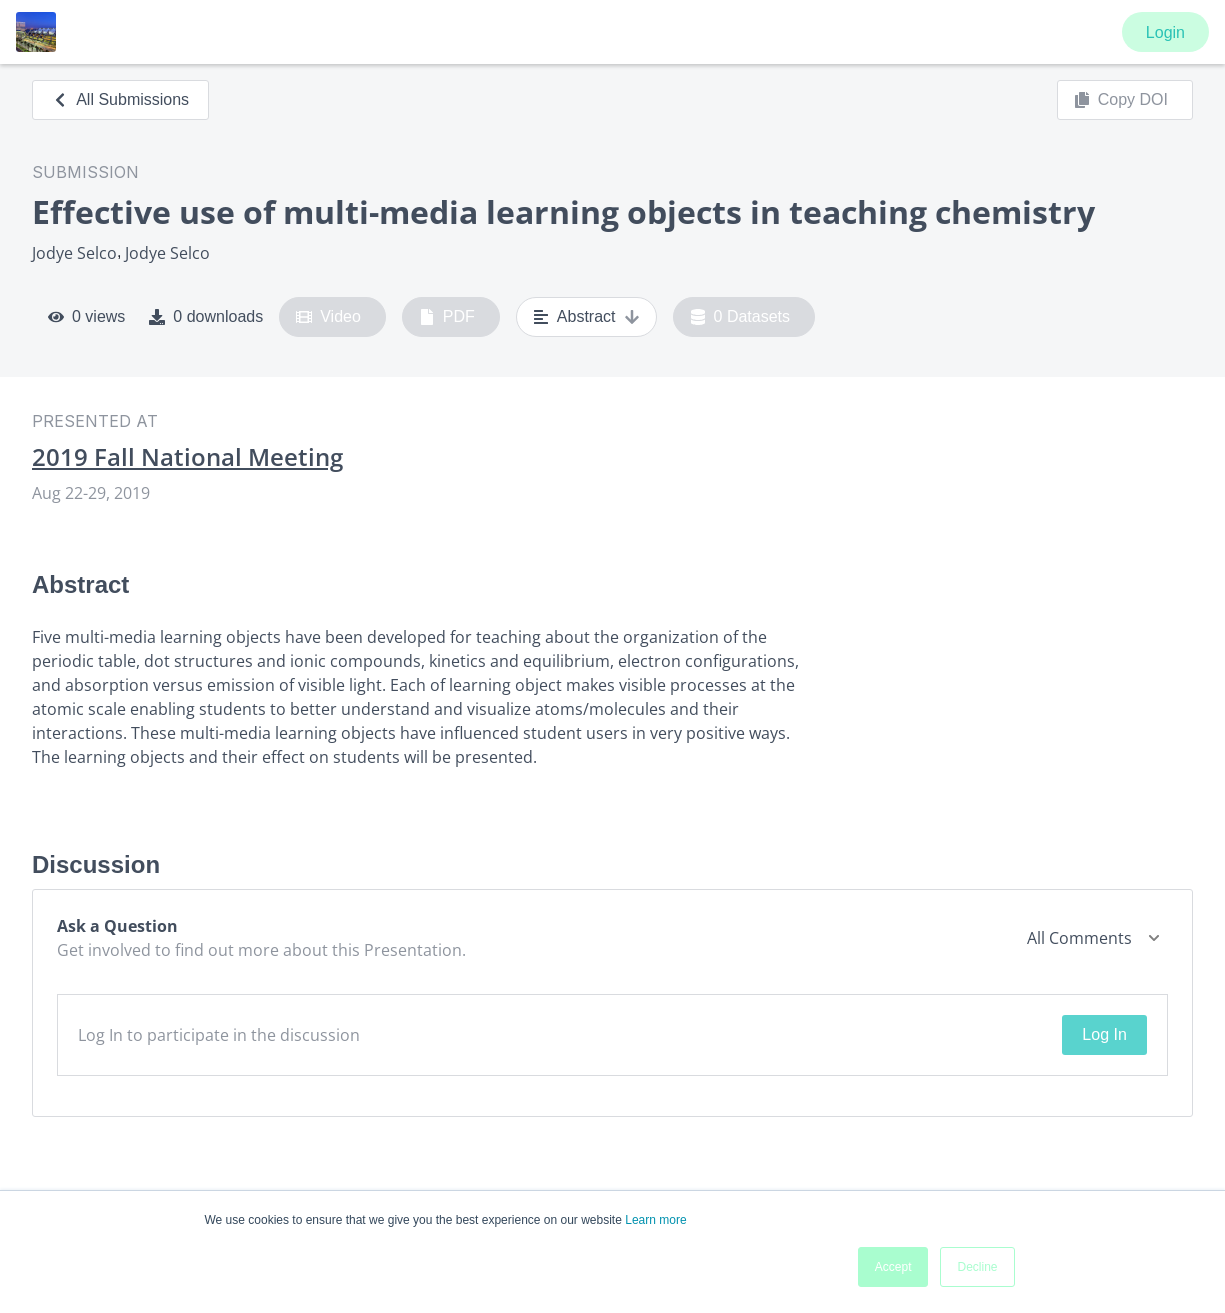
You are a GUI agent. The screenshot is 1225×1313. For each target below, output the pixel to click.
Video (328, 317)
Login (1165, 32)
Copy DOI (1121, 100)
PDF (447, 317)
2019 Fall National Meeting (187, 457)
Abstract (586, 317)
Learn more (655, 1220)
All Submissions (120, 99)
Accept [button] (893, 1267)
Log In (1104, 1034)
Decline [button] (977, 1267)
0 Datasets (740, 317)
